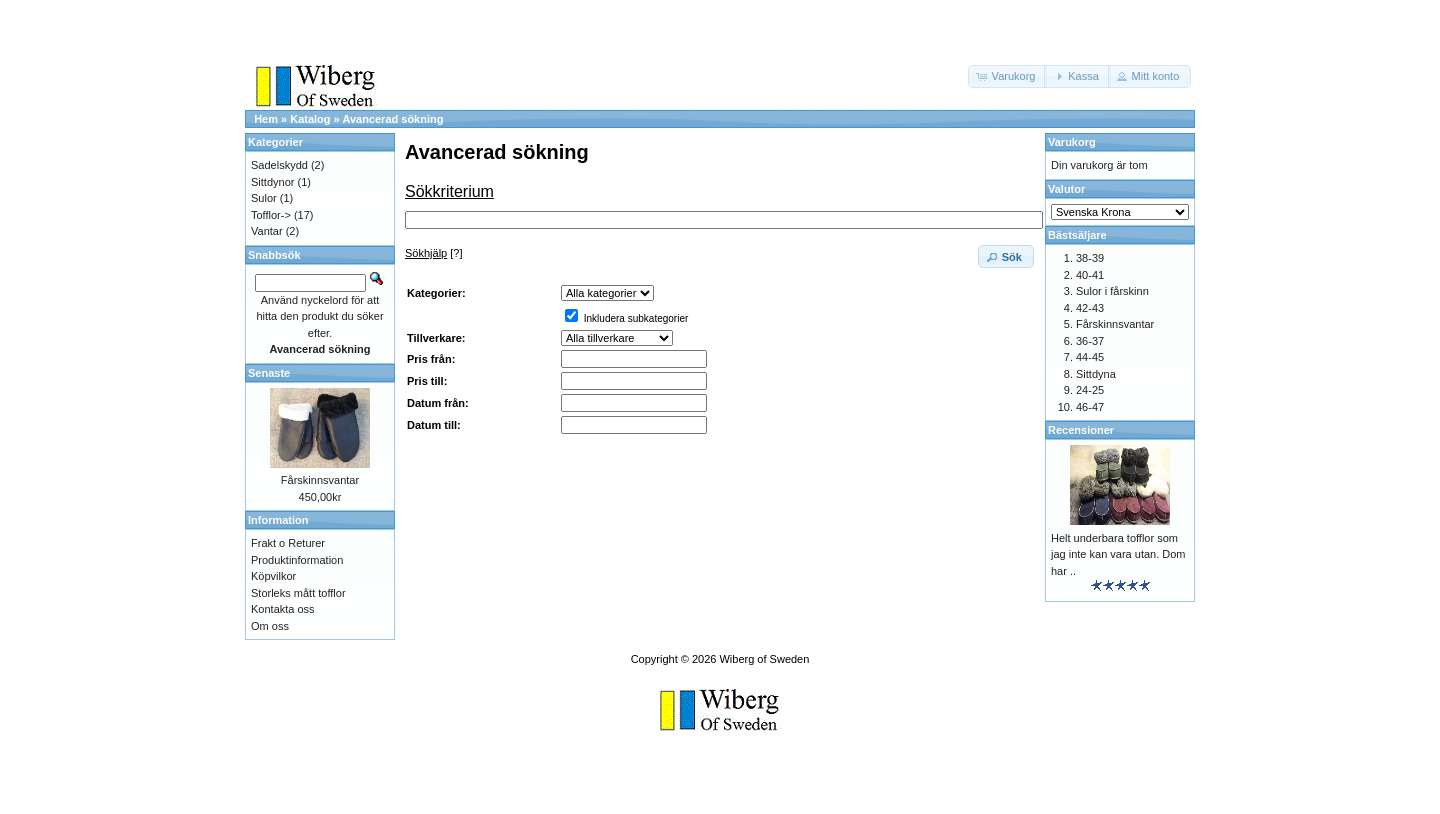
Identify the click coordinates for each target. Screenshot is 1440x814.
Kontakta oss (283, 609)
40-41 (1090, 275)
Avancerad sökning (392, 119)
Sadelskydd (279, 165)
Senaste (269, 373)
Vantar (267, 231)
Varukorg (1072, 142)
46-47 (1090, 407)
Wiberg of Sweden (764, 659)
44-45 (1090, 357)
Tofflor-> (271, 215)
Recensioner (1081, 430)
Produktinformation (297, 560)
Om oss (270, 626)
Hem (266, 119)
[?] (434, 253)
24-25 (1090, 390)
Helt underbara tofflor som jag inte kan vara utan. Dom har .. (1118, 554)
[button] (1008, 76)
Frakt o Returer (288, 543)
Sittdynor (272, 182)
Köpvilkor (273, 576)
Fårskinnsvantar (320, 480)
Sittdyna (1096, 374)
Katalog (310, 119)
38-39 (1090, 258)
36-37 (1090, 341)
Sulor (264, 198)
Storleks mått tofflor (298, 593)
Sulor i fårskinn (1112, 291)
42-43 (1090, 308)
